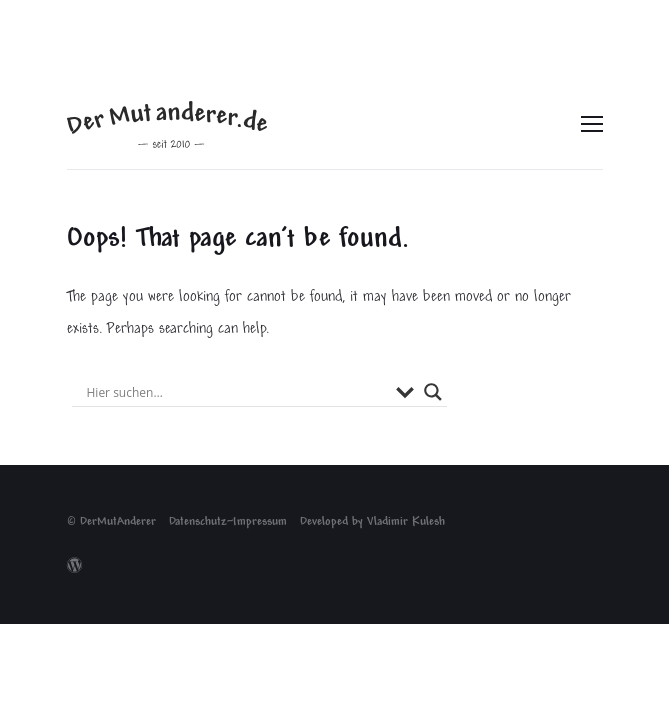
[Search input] (236, 392)
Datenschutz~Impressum (228, 522)
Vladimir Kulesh (406, 522)
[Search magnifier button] (433, 392)
